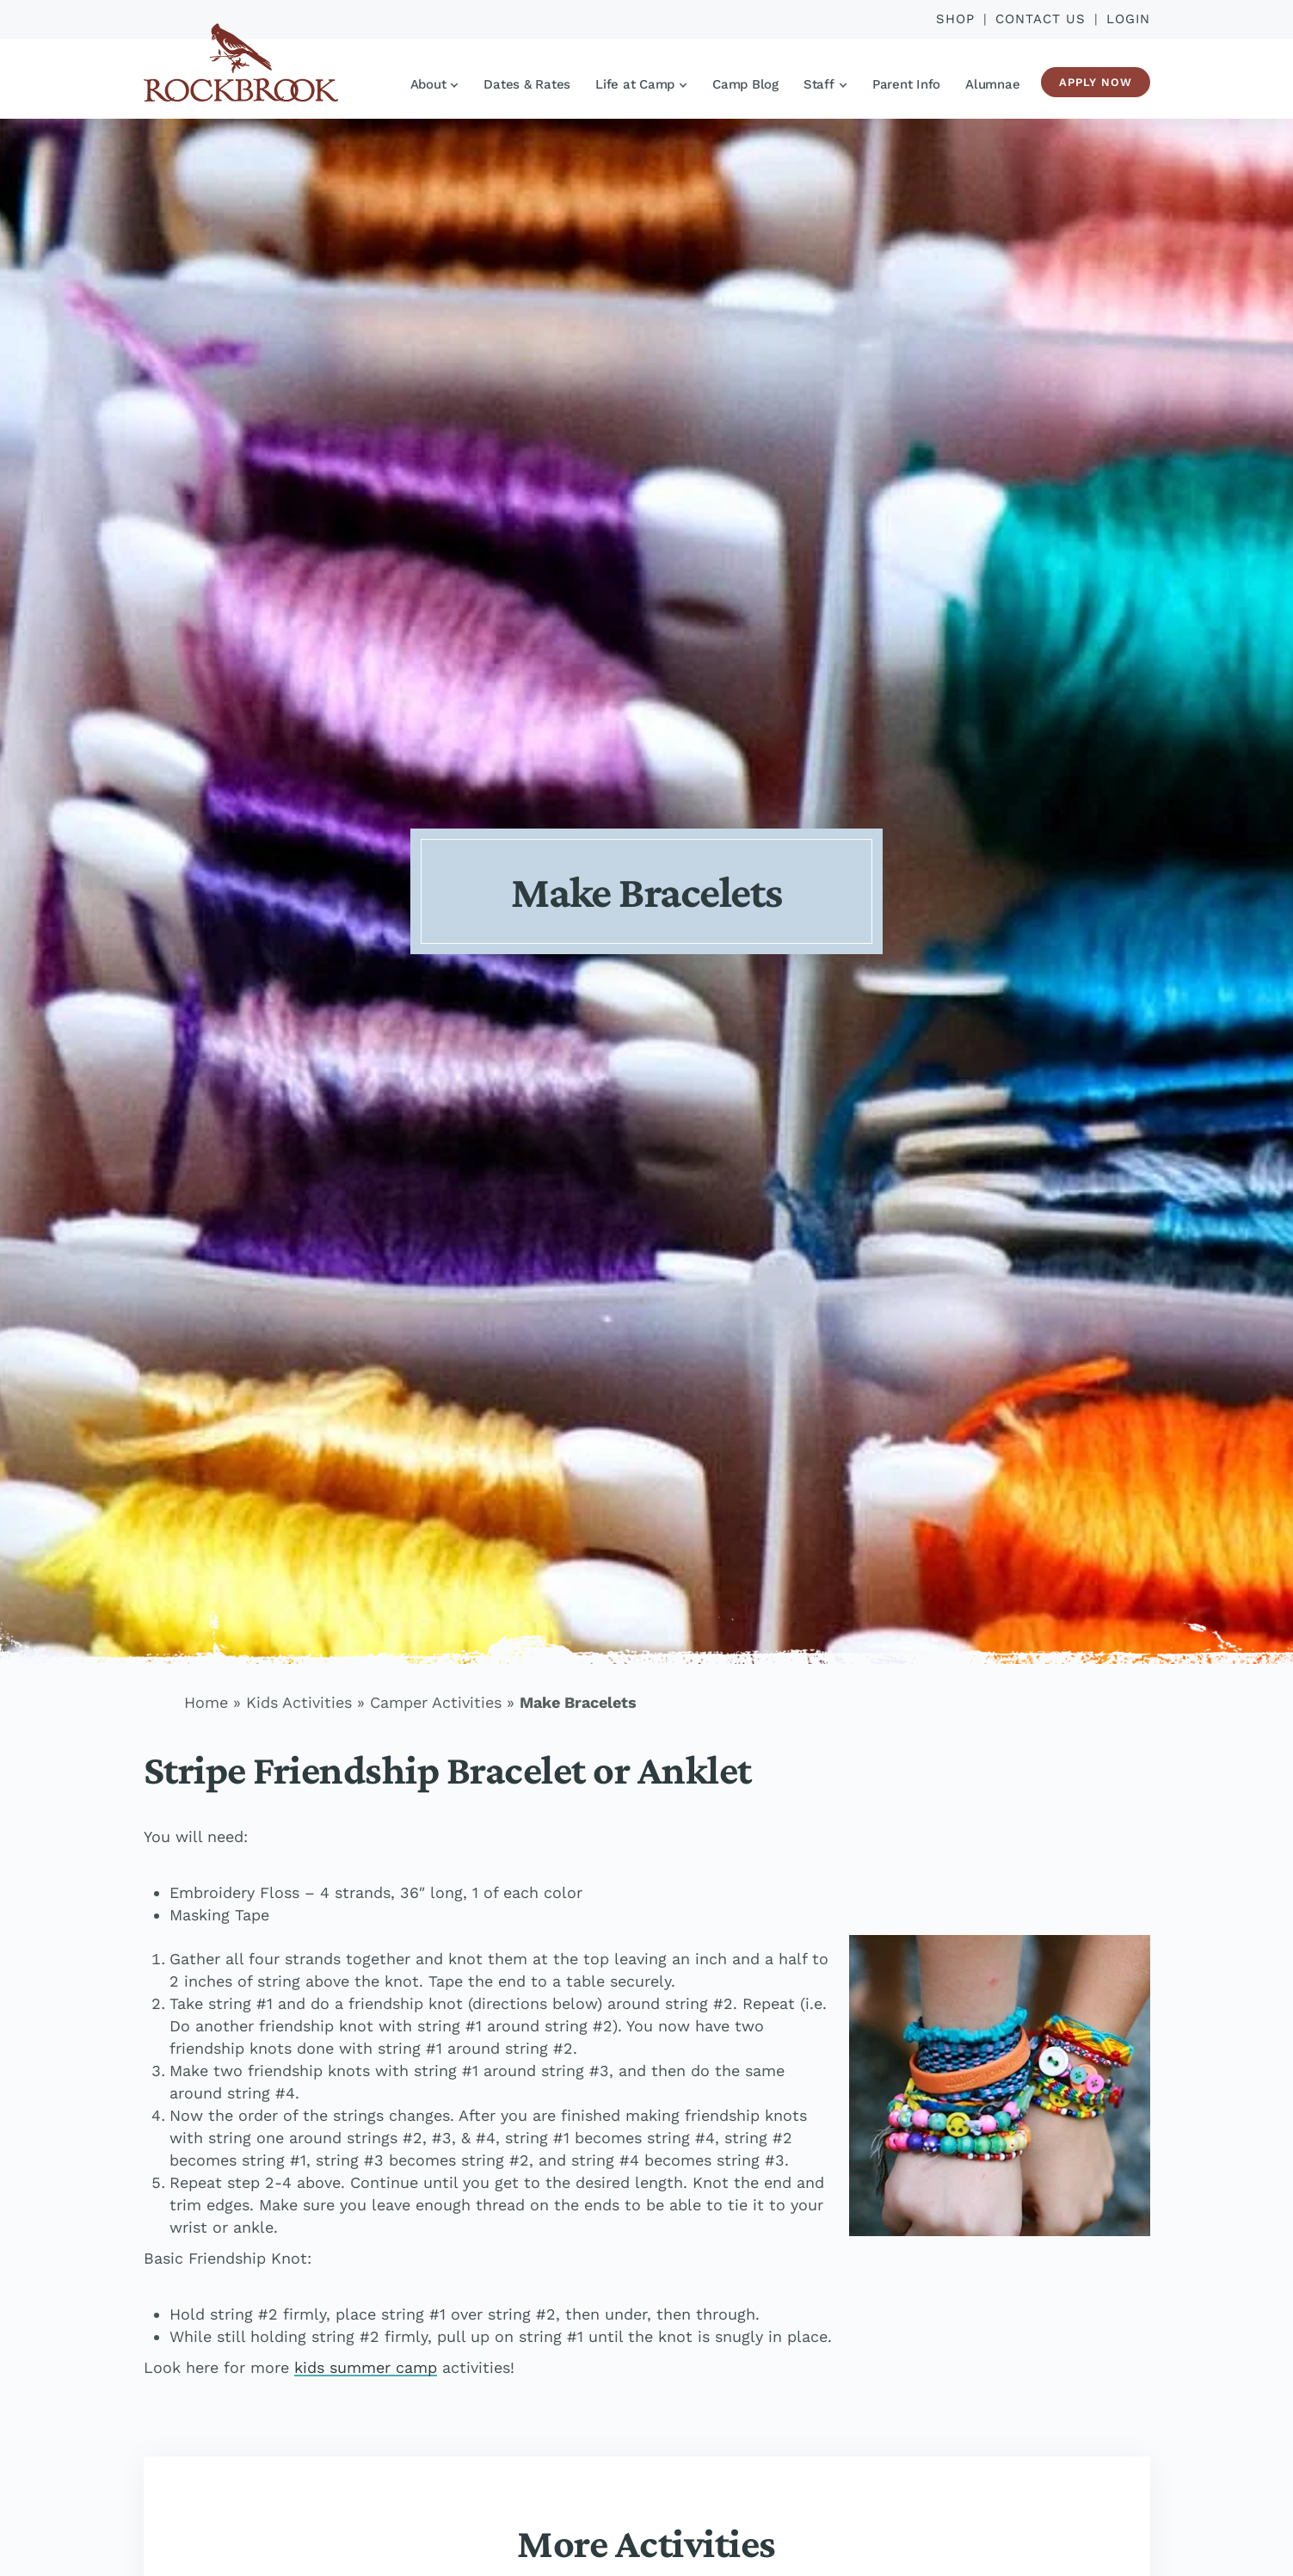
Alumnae (992, 84)
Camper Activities (436, 1702)
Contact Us (1040, 19)
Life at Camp (641, 84)
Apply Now (1095, 82)
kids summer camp (365, 2367)
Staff (825, 84)
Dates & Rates (526, 84)
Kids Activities (299, 1702)
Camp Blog (745, 84)
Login (1128, 19)
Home (206, 1702)
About (434, 84)
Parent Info (906, 84)
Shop (955, 19)
